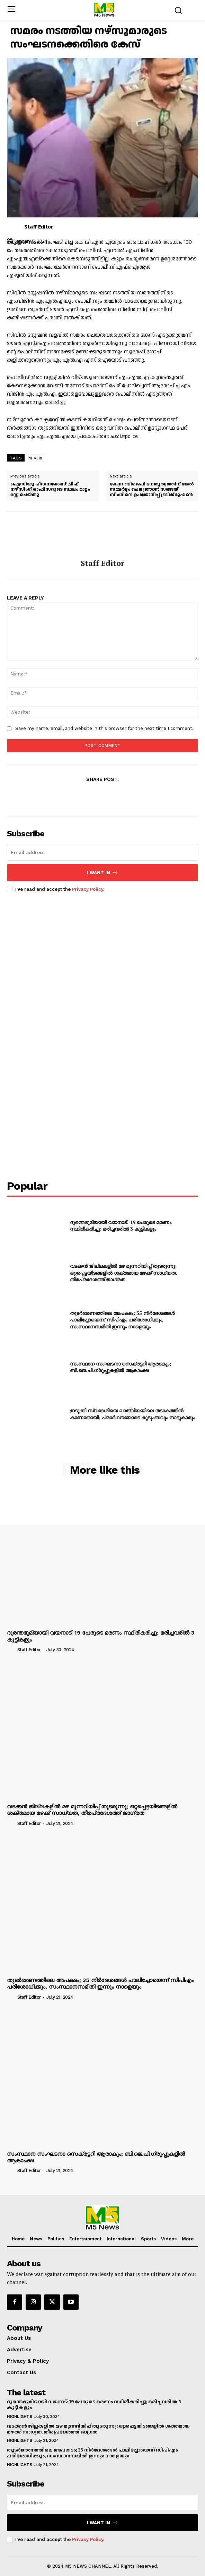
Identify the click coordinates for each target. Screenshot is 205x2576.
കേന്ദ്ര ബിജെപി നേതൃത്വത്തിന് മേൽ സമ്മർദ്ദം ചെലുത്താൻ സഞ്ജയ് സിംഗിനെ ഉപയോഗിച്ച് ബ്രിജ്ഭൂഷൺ (152, 490)
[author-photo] (11, 1649)
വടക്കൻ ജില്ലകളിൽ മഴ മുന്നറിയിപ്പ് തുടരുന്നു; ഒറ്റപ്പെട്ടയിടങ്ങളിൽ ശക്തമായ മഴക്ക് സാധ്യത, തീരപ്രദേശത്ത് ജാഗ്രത (123, 1273)
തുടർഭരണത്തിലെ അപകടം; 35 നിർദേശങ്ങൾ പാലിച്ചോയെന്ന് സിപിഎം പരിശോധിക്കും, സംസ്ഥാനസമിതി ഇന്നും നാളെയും (122, 1320)
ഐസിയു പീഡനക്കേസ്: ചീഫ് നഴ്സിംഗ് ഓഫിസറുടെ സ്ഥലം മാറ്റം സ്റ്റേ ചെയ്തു (50, 490)
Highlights (19, 2416)
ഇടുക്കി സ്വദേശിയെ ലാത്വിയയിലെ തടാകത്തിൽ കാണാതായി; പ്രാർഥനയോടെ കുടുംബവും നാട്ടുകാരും (132, 1414)
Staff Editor (38, 227)
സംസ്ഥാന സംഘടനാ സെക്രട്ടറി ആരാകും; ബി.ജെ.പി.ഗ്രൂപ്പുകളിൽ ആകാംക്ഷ (120, 1367)
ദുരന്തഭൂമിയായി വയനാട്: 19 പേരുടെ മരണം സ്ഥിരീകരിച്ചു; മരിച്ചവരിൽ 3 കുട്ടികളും (120, 1225)
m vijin (35, 458)
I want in (102, 872)
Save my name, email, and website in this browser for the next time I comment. (104, 728)
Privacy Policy (87, 889)
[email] (102, 852)
